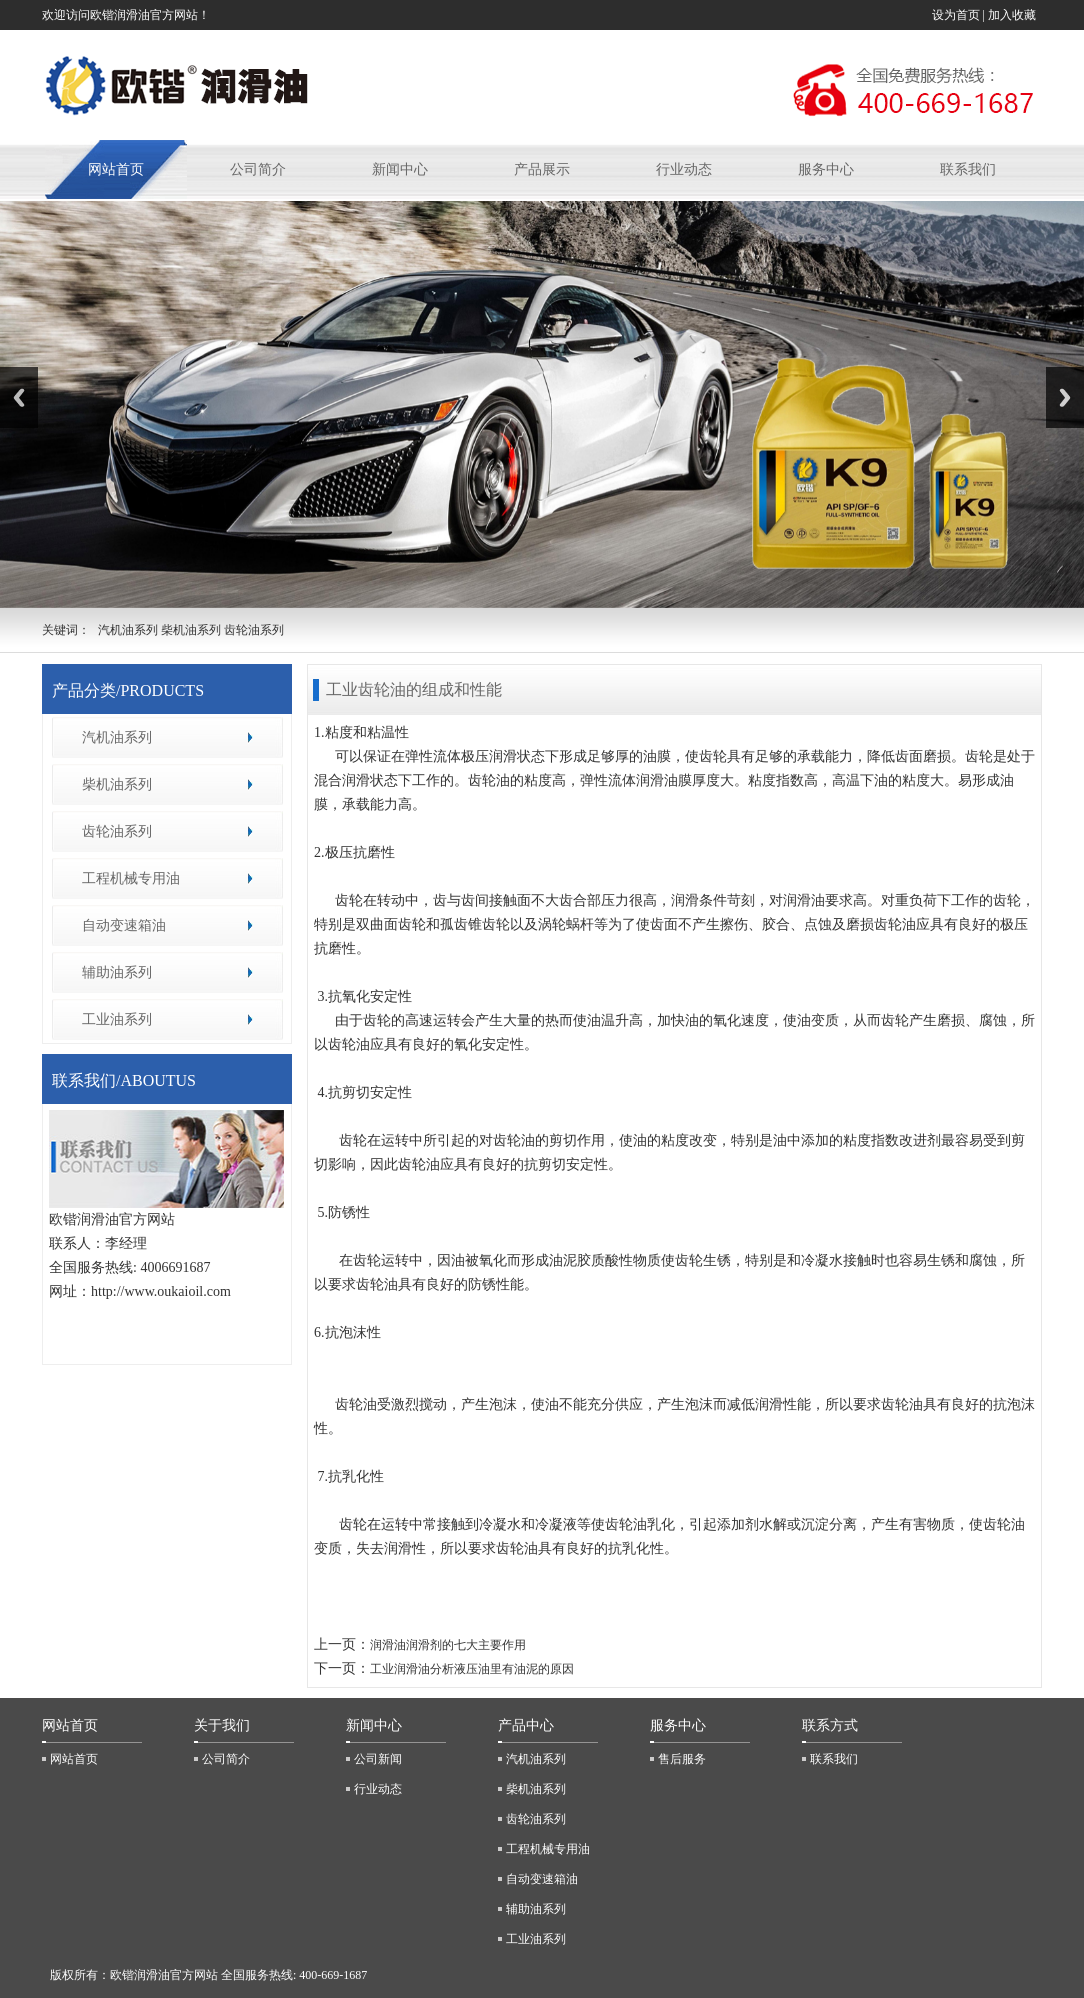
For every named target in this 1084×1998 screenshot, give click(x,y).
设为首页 (956, 15)
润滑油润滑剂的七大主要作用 (448, 1645)
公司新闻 (378, 1759)
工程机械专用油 (131, 878)
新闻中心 (400, 169)
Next (1065, 397)
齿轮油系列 (117, 831)
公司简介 (258, 169)
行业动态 (684, 169)
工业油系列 (117, 1019)
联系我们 (968, 169)
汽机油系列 (117, 737)
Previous (19, 397)
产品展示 (542, 169)
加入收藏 (1013, 15)
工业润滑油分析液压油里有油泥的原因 (472, 1669)
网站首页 (116, 169)
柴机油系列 (117, 784)
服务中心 (826, 169)
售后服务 (682, 1759)
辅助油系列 (117, 972)
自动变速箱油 (124, 925)
